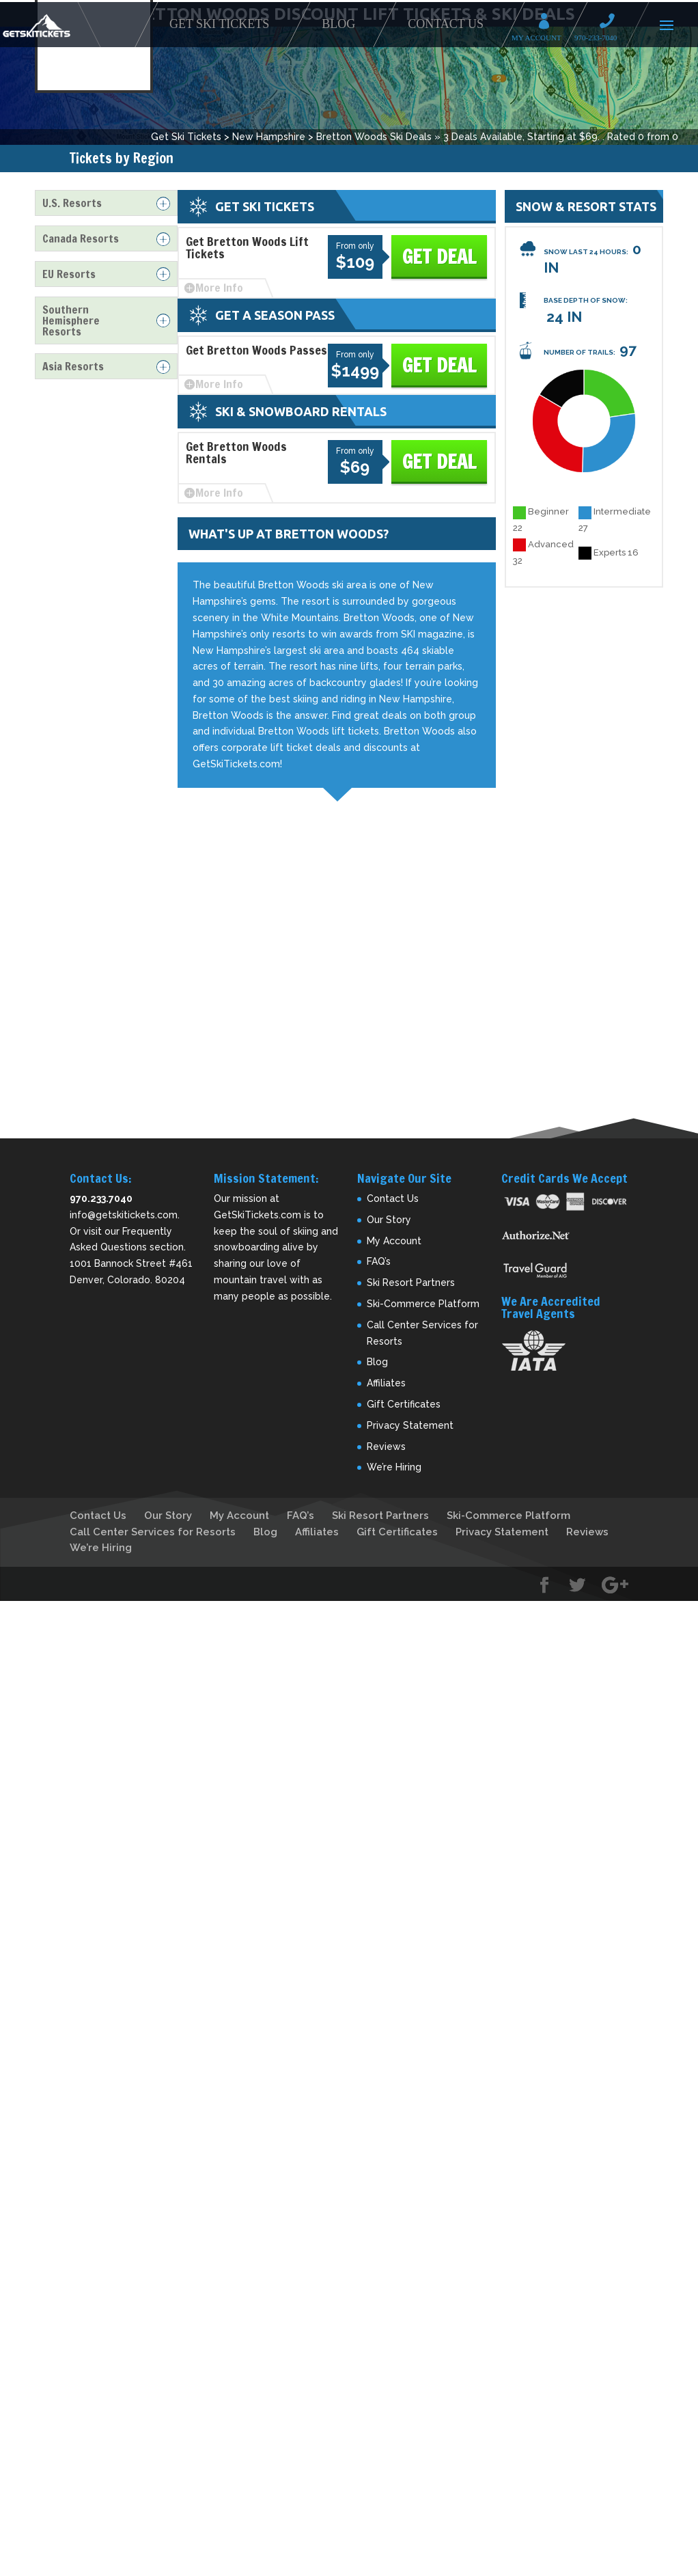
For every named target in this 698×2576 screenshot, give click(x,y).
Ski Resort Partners (411, 1282)
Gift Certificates (404, 1404)
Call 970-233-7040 (611, 23)
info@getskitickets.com (124, 1214)
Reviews (386, 1446)
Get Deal (439, 256)
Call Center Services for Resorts (153, 1532)
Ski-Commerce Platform (423, 1303)
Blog (338, 24)
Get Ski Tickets (219, 24)
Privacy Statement (410, 1425)
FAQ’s (379, 1261)
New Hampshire (268, 136)
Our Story (389, 1219)
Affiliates (386, 1383)
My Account (548, 23)
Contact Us (446, 24)
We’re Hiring (394, 1467)
